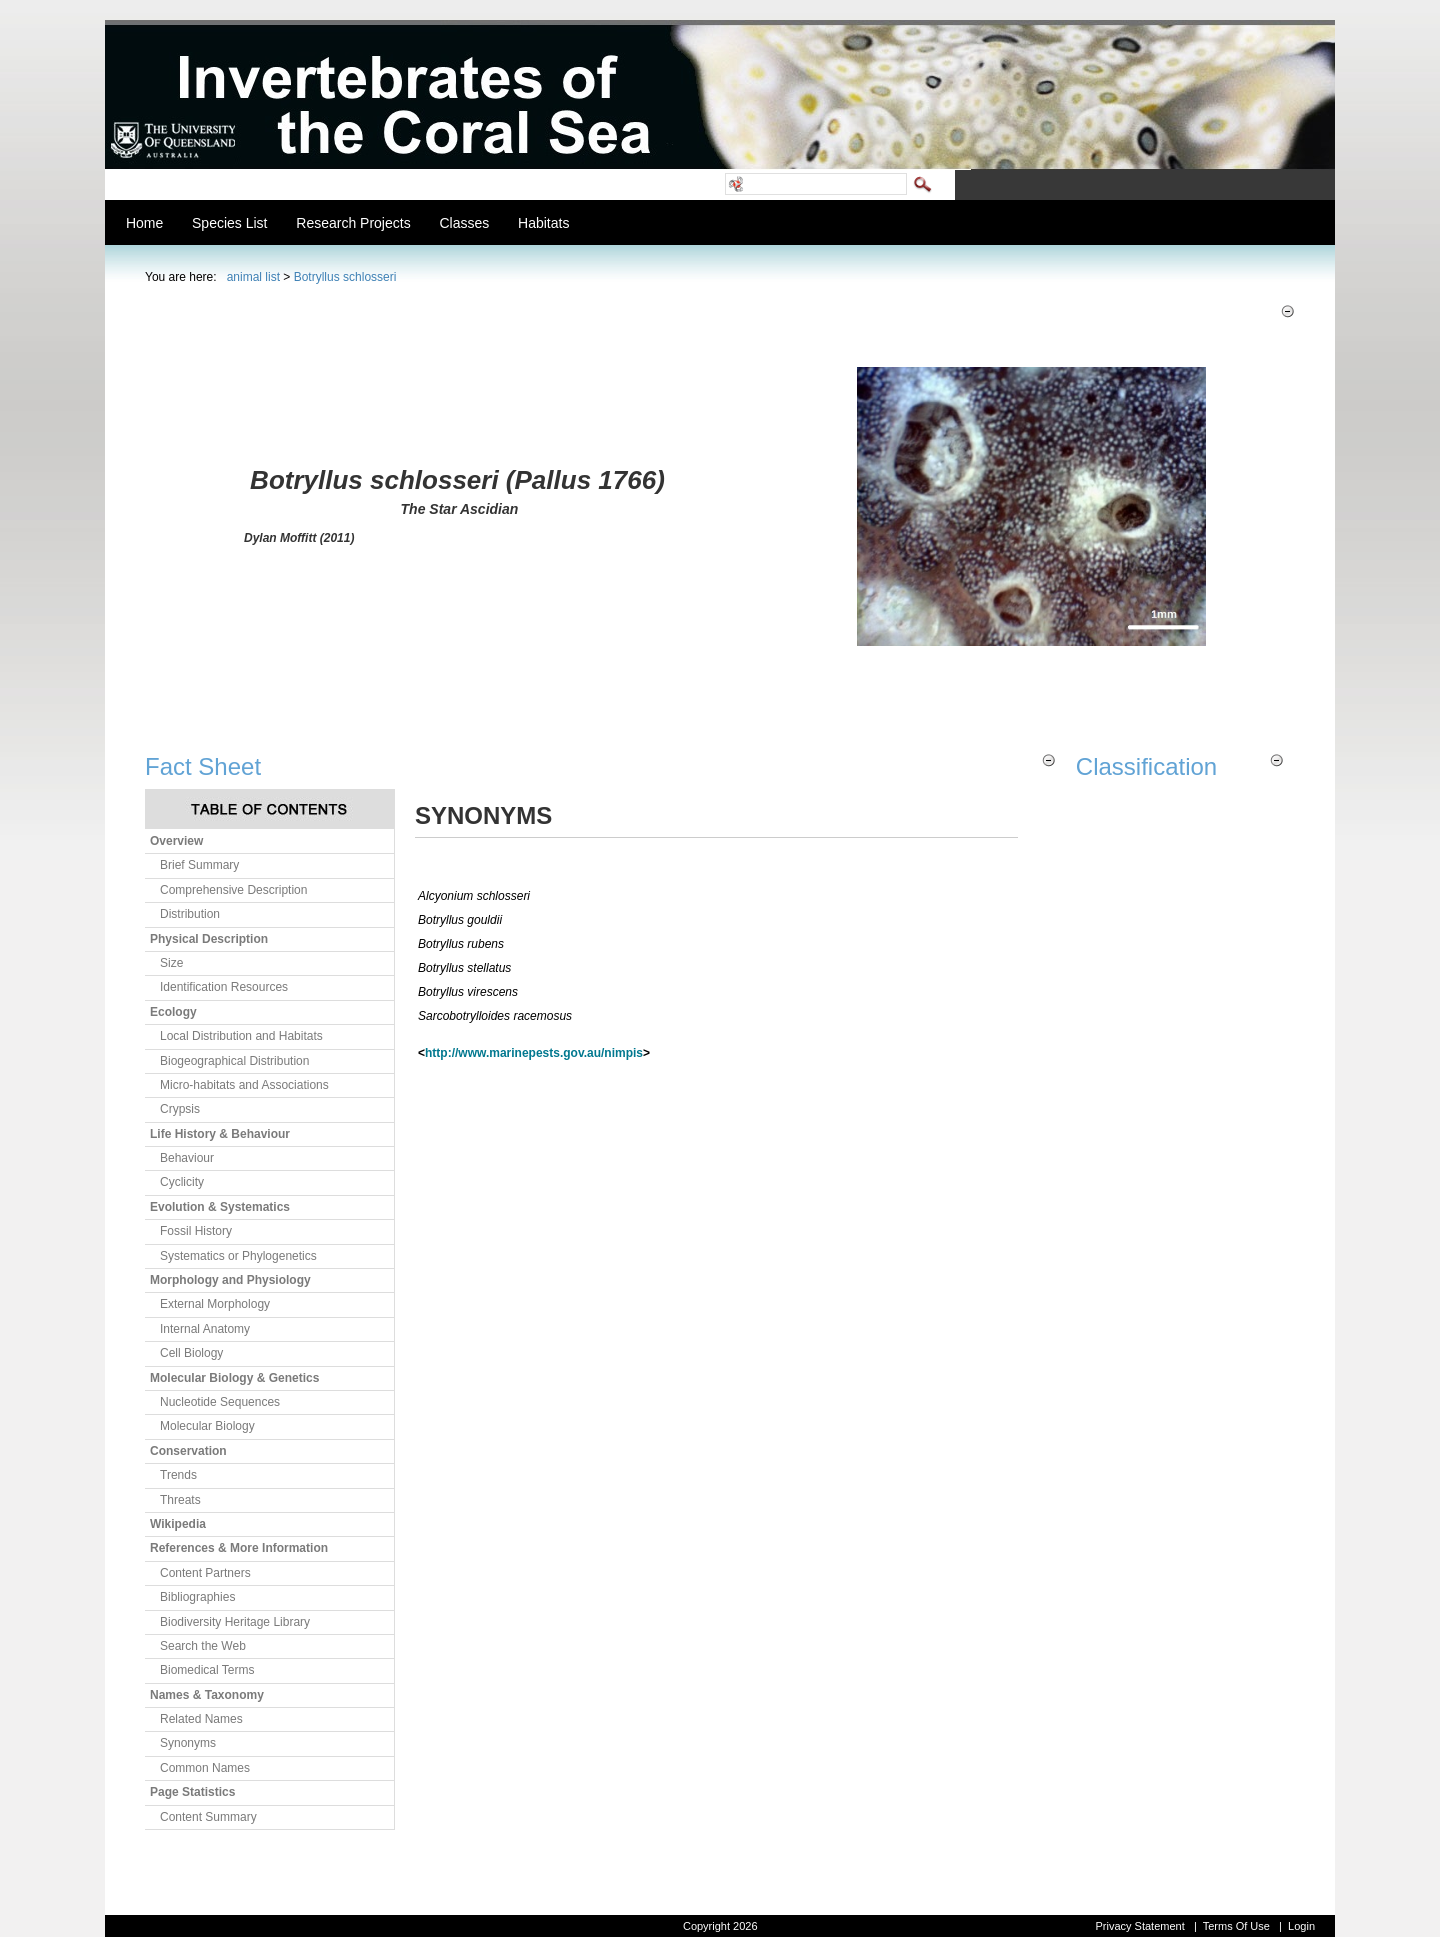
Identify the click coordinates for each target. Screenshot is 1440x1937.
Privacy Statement (1139, 1926)
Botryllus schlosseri (345, 277)
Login (1301, 1926)
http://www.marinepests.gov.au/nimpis (534, 1053)
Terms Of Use (1236, 1926)
